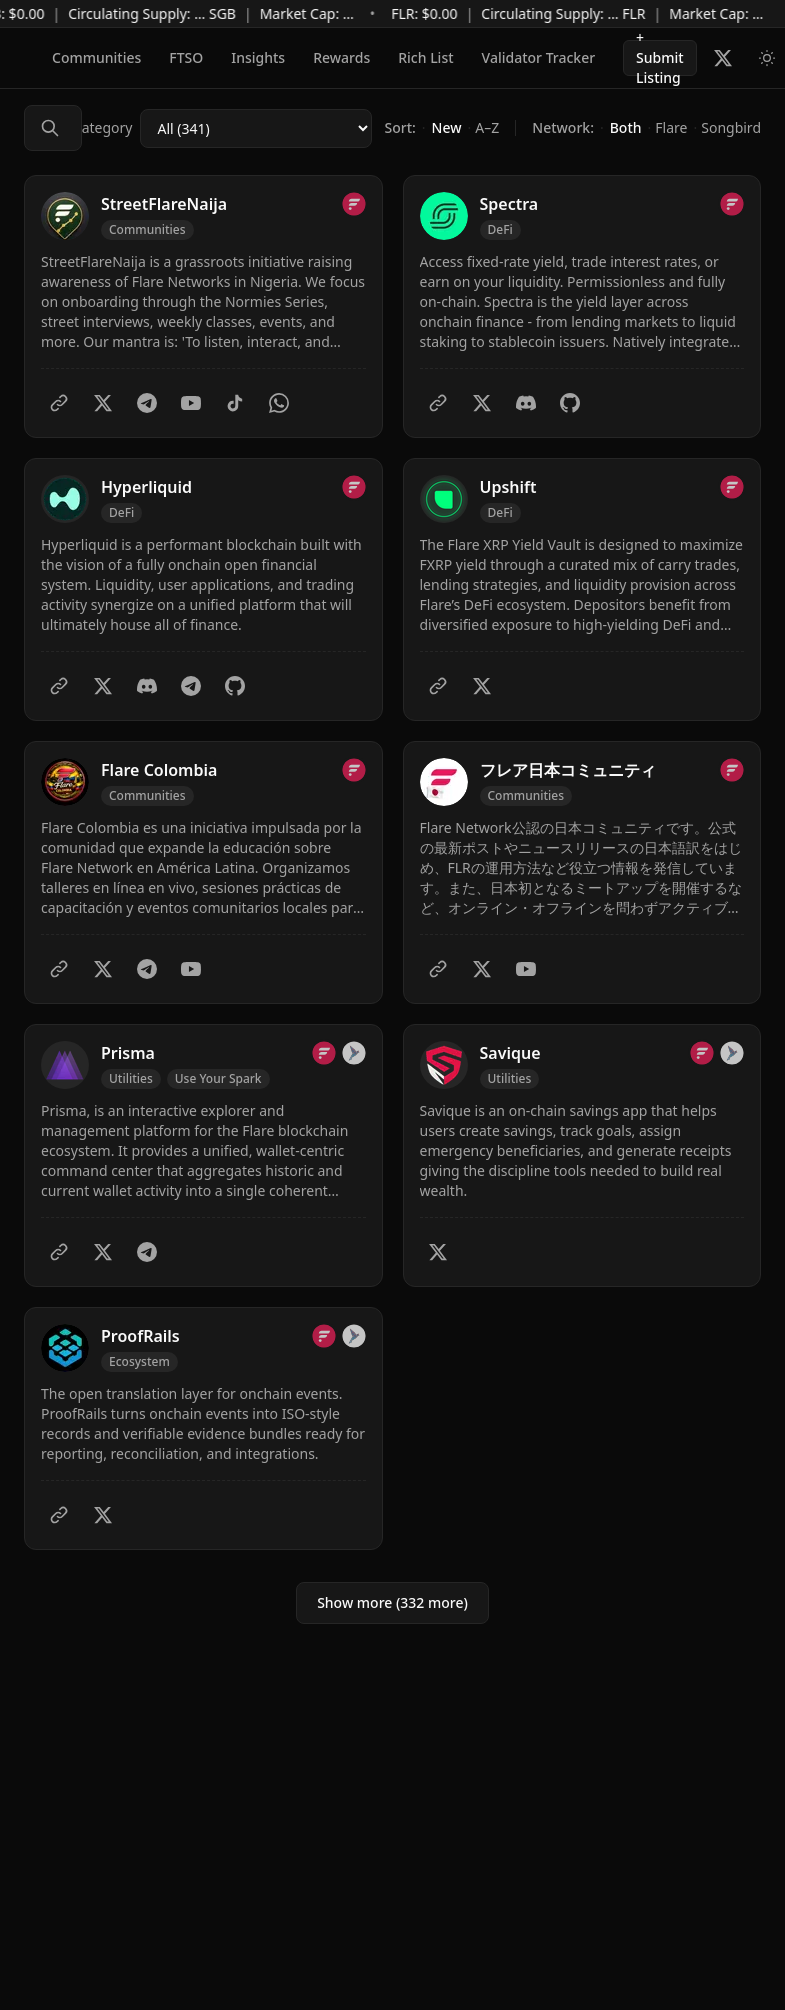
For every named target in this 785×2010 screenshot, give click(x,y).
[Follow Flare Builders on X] (723, 58)
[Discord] (526, 403)
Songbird (731, 127)
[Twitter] (103, 403)
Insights (258, 57)
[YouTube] (191, 403)
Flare (671, 127)
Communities (96, 57)
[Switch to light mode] (767, 58)
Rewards (341, 57)
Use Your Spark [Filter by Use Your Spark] (218, 1078)
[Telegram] (147, 403)
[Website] (59, 403)
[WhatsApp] (279, 403)
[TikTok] (235, 403)
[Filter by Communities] (147, 230)
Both (626, 127)
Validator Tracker (539, 57)
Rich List (425, 57)
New (447, 127)
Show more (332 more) (392, 1602)
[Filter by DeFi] (500, 230)
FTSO (186, 57)
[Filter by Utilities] (131, 1079)
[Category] (256, 128)
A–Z (487, 127)
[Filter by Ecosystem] (139, 1362)
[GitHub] (570, 403)
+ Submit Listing (660, 58)
